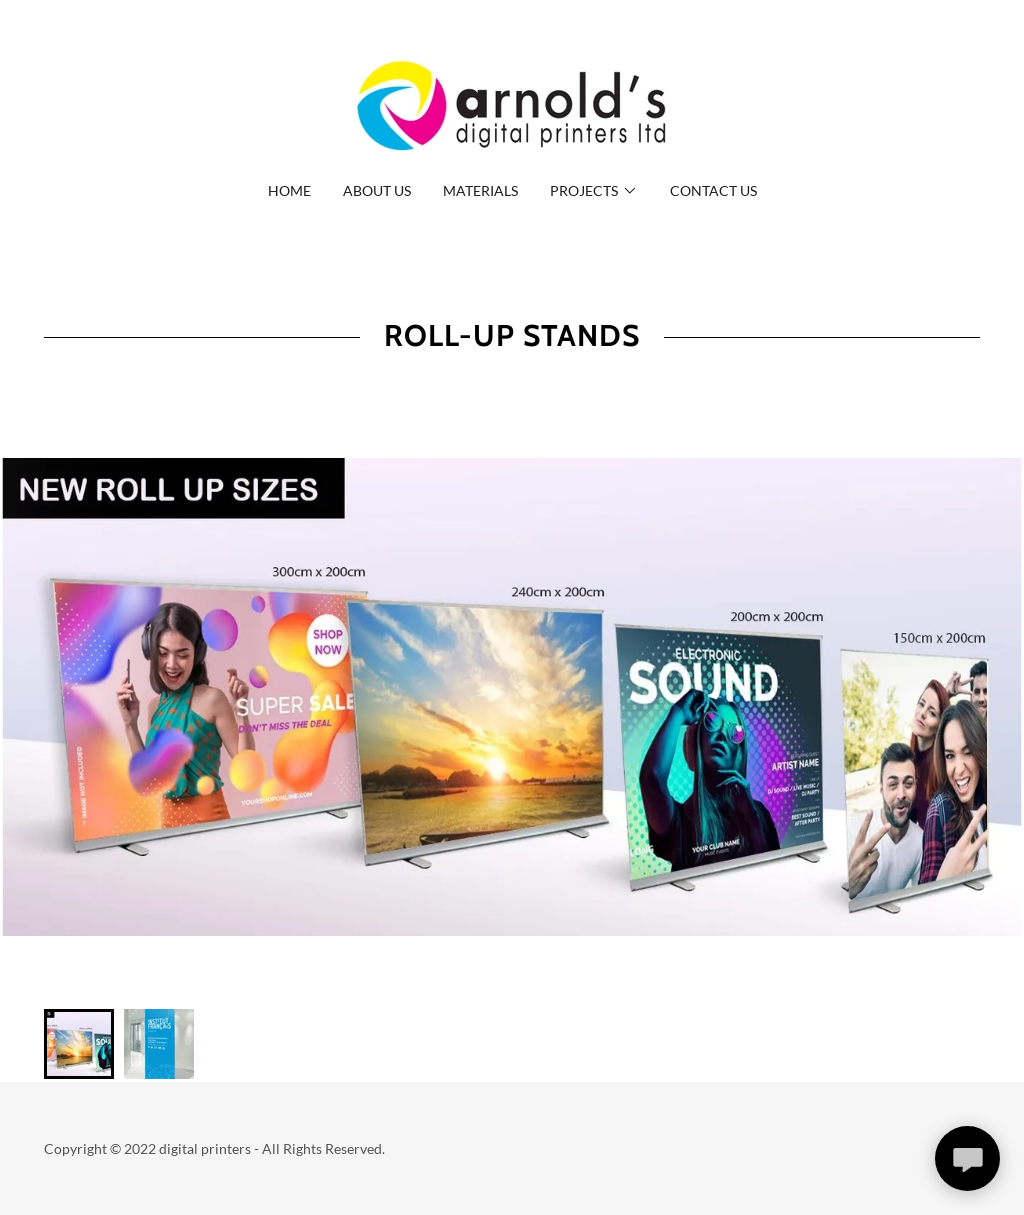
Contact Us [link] (713, 190)
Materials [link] (480, 190)
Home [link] (289, 190)
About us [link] (377, 190)
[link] (512, 103)
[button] (594, 191)
